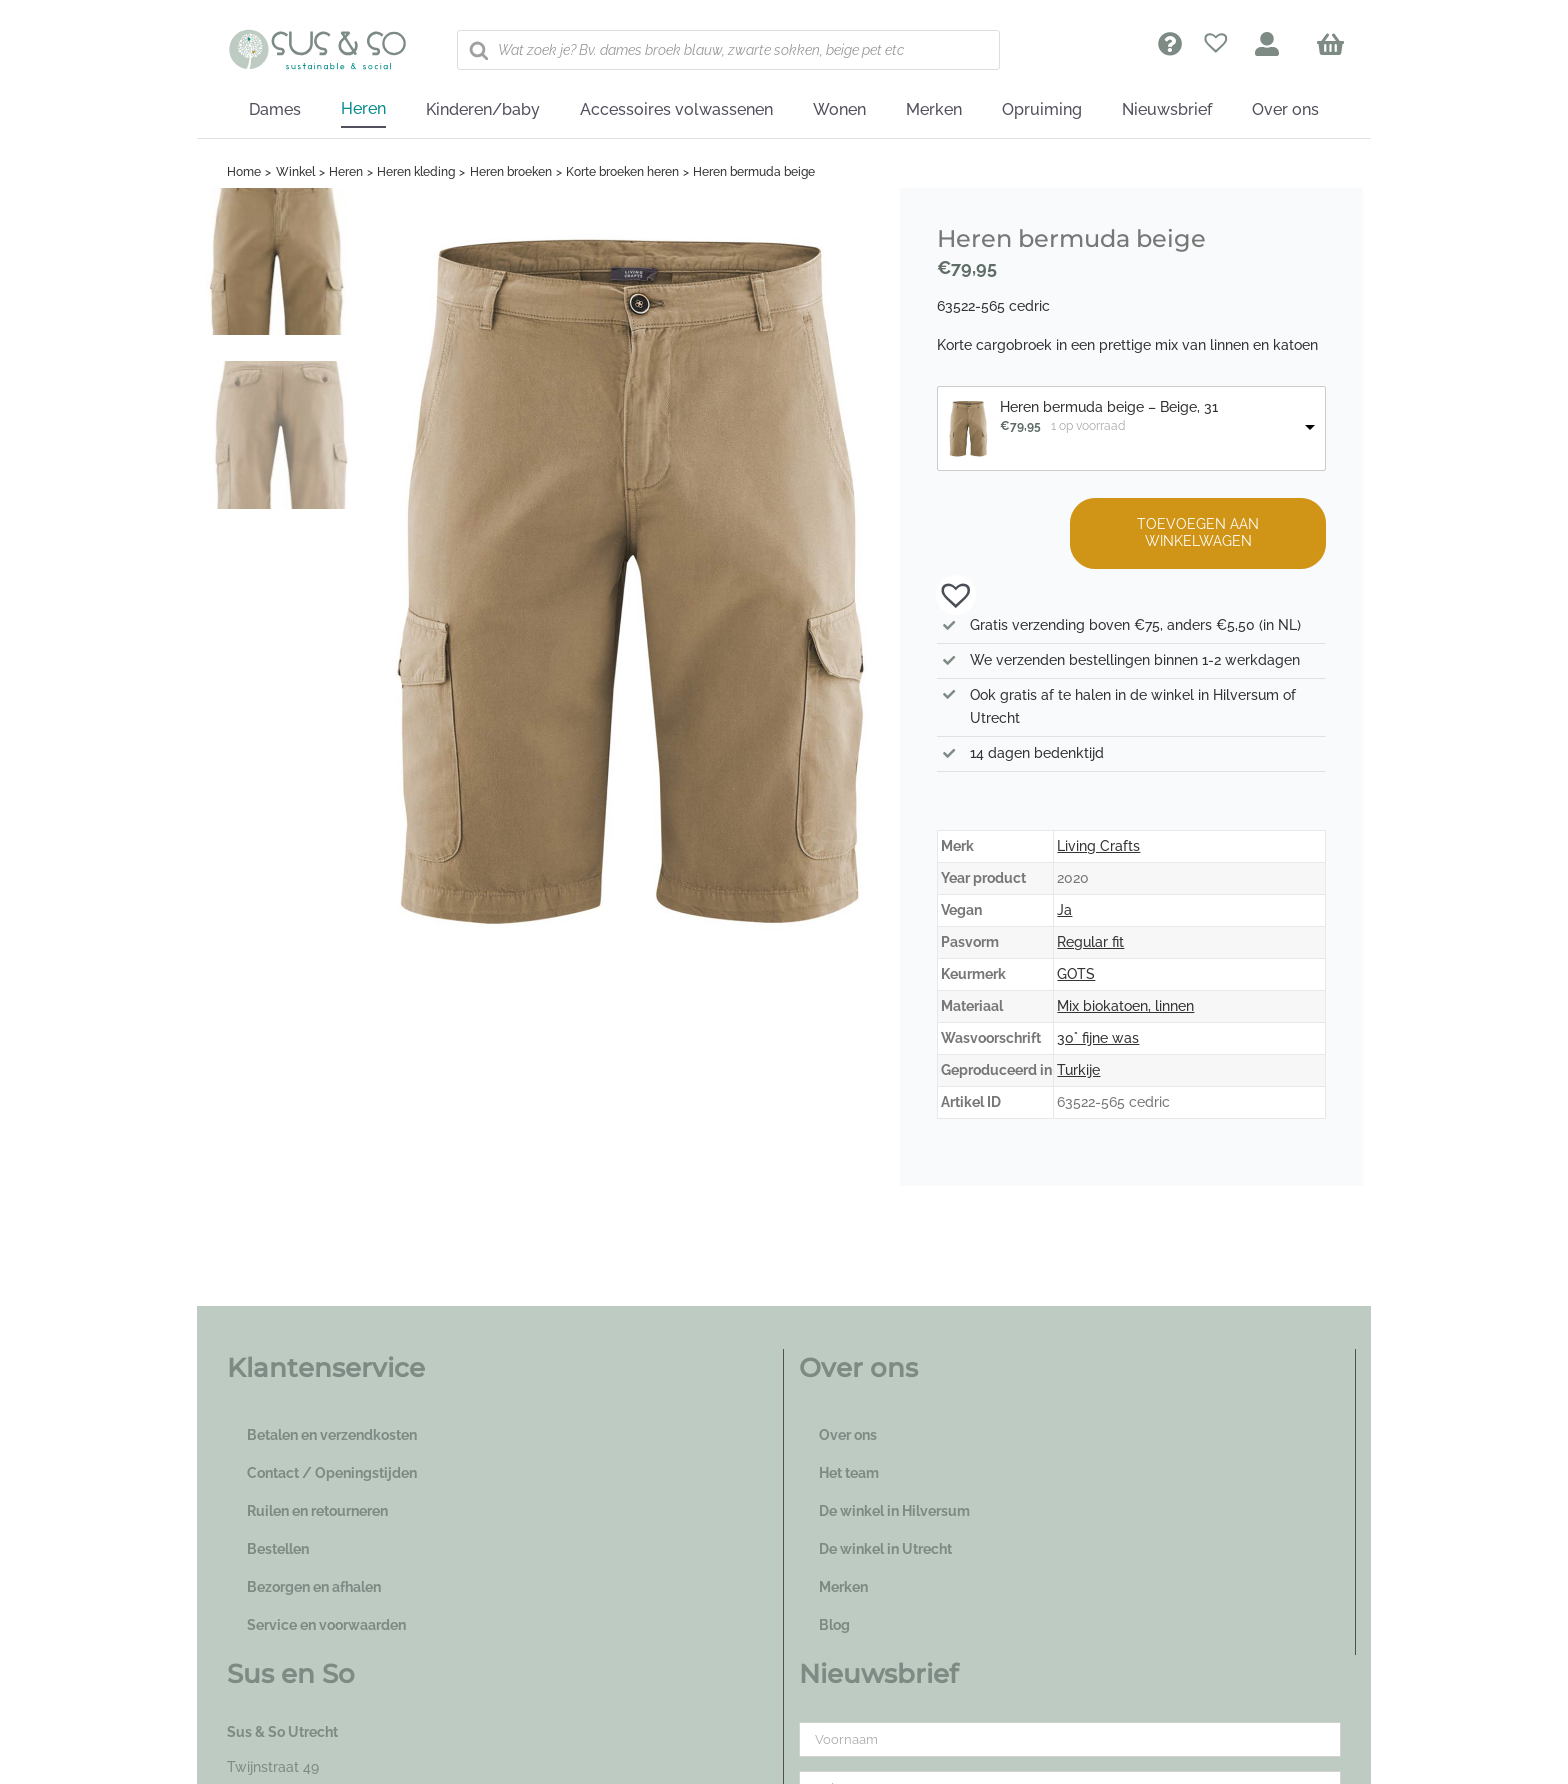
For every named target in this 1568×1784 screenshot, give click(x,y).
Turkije (1078, 1070)
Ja (1064, 910)
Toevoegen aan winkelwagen (1198, 532)
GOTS (1076, 974)
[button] (946, 593)
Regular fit (1090, 942)
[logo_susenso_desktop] (317, 36)
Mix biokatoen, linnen (1125, 1006)
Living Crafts (1098, 846)
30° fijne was (1098, 1038)
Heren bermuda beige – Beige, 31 (1109, 407)
